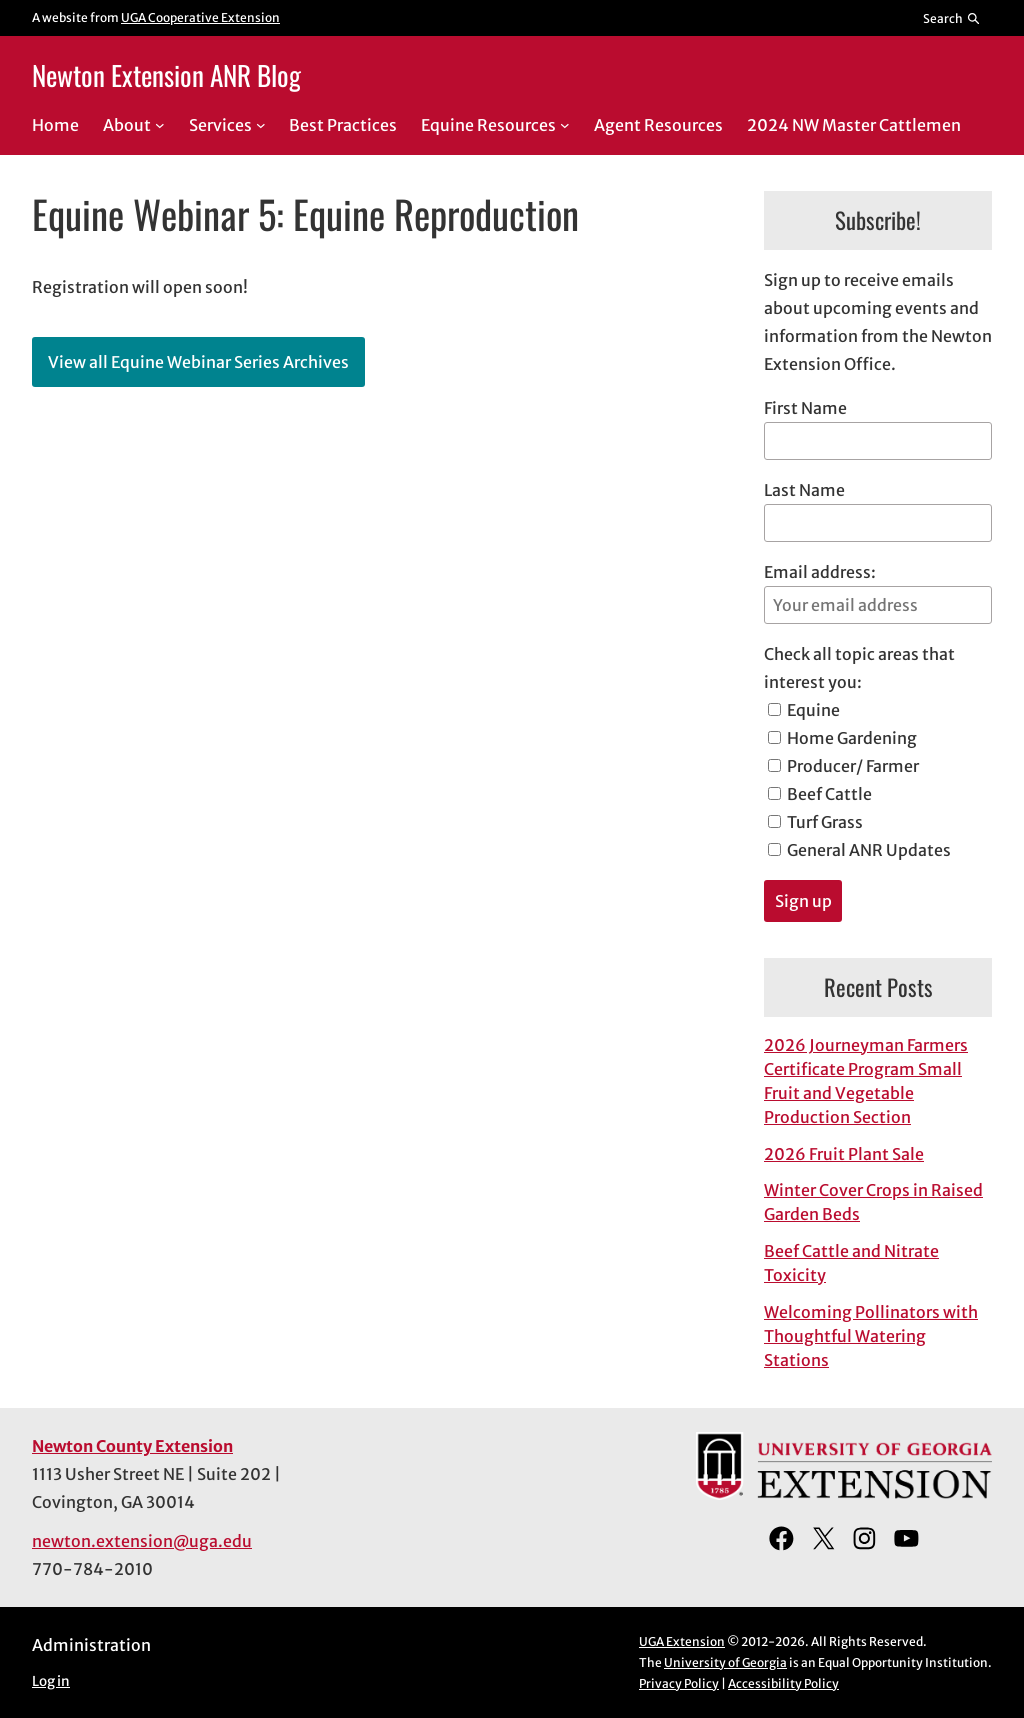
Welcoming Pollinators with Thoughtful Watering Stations (871, 1336)
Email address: (878, 593)
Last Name (804, 490)
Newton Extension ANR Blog (166, 75)
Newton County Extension (132, 1446)
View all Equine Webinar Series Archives (198, 362)
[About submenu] (160, 125)
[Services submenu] (261, 125)
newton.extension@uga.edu (142, 1541)
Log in (51, 1681)
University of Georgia (725, 1662)
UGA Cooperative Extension (200, 17)
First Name (805, 408)
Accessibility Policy (783, 1683)
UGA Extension (682, 1641)
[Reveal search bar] (952, 18)
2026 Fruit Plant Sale (844, 1154)
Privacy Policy (679, 1683)
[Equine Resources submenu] (565, 125)
